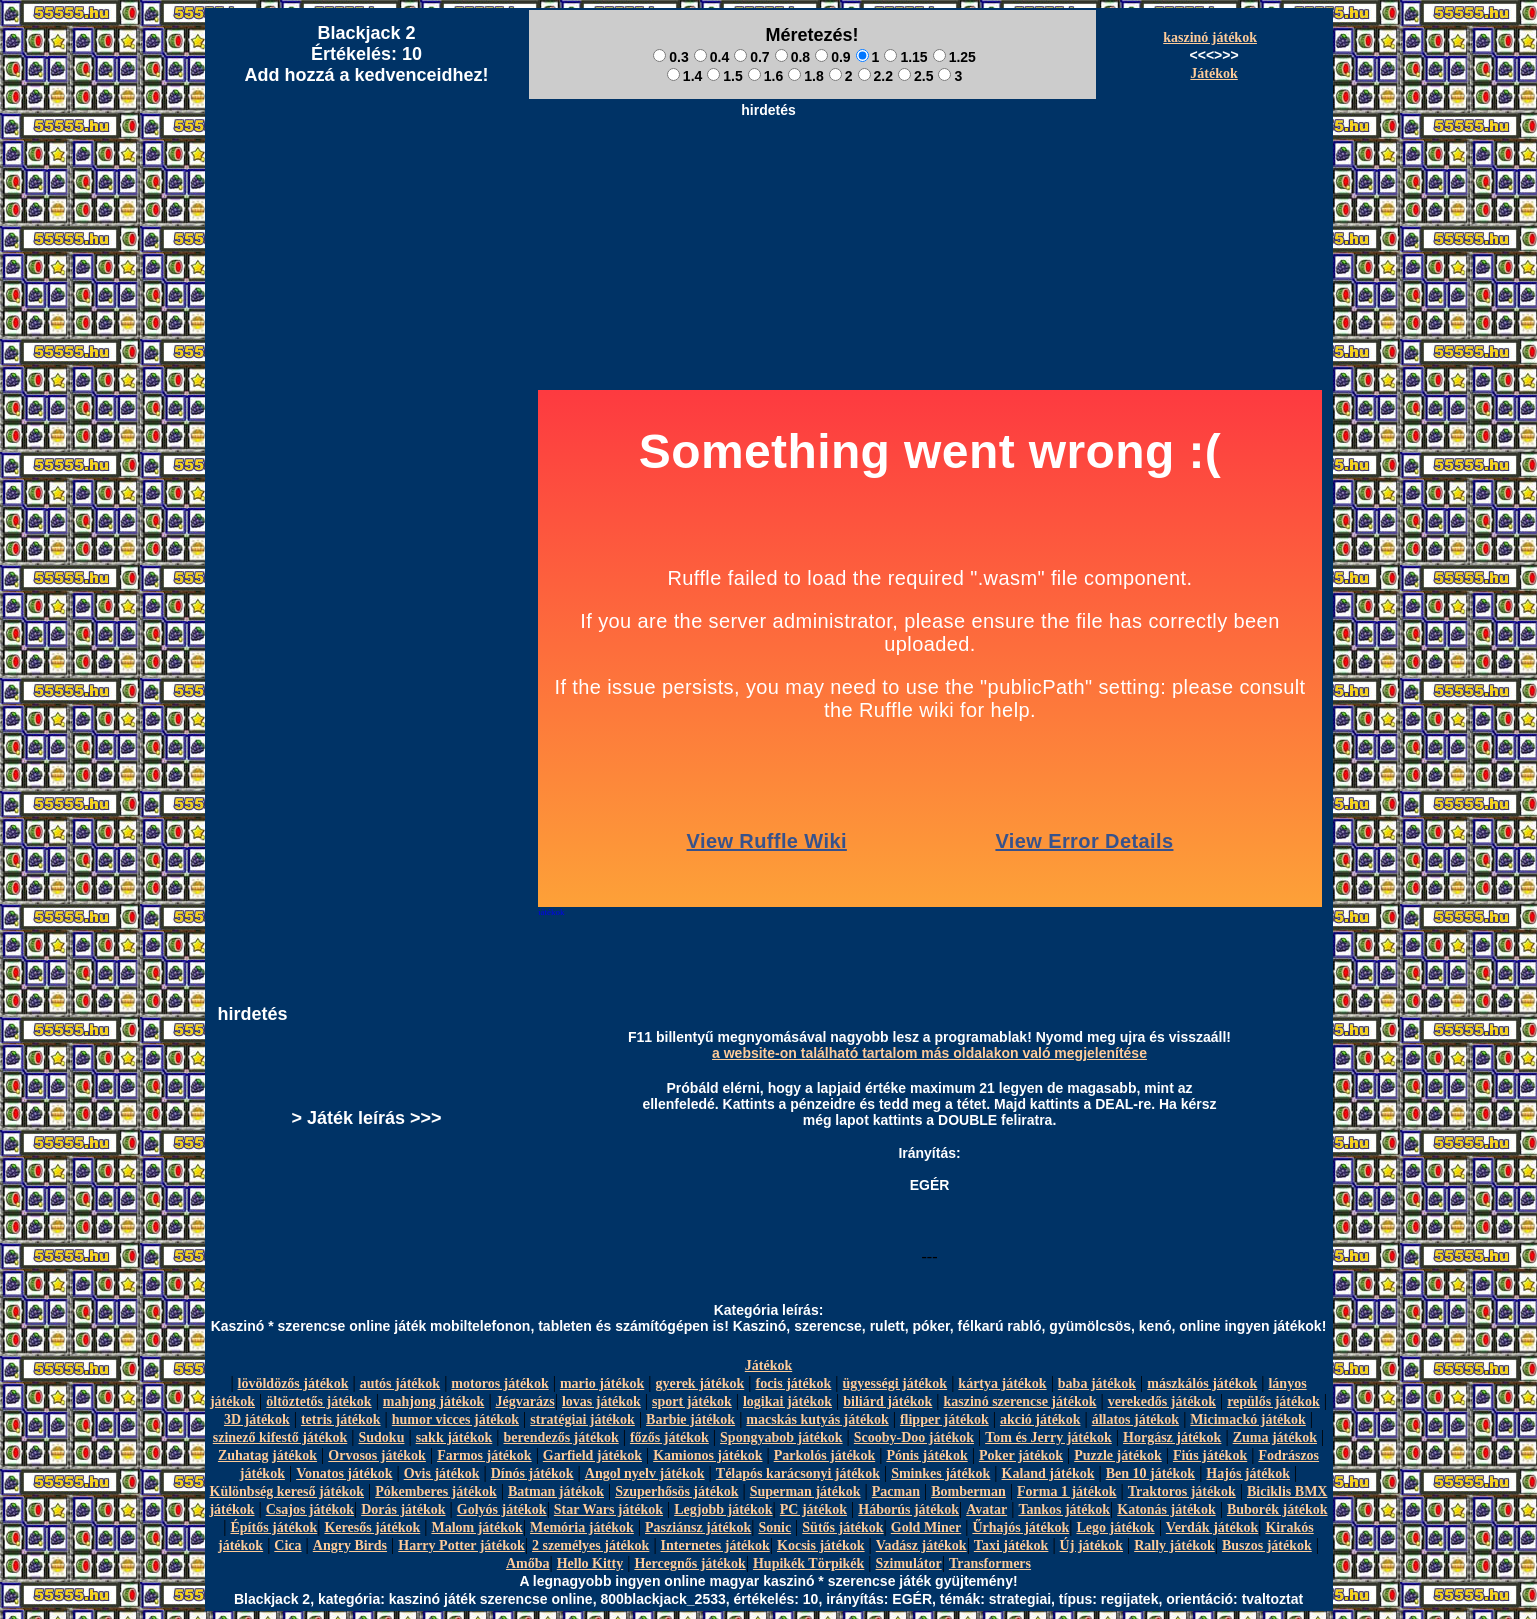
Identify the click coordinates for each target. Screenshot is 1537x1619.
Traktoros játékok (1182, 1491)
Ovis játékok (442, 1473)
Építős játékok (274, 1527)
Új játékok (1091, 1545)
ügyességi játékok (895, 1383)
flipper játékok (944, 1419)
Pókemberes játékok (435, 1491)
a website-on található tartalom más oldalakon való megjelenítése (929, 1053)
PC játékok (813, 1509)
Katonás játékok (1166, 1509)
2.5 (915, 76)
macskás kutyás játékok (817, 1419)
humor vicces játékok (455, 1419)
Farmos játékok (484, 1455)
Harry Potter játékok (461, 1545)
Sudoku (382, 1437)
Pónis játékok (926, 1455)
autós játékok (400, 1383)
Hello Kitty (590, 1563)
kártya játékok (1002, 1383)
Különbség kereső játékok (287, 1491)
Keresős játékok (372, 1527)
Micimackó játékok (1247, 1419)
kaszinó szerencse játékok (1020, 1401)
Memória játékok (582, 1527)
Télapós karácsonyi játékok (798, 1473)
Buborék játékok (1277, 1509)
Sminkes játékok (940, 1473)
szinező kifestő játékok (280, 1437)
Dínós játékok (532, 1473)
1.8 (805, 76)
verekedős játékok (1162, 1401)
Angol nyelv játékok (645, 1473)
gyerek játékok (699, 1383)
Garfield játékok (592, 1455)
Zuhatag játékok (267, 1455)
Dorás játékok (403, 1509)
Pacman (896, 1491)
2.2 (875, 76)
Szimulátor (909, 1563)
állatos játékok (1136, 1419)
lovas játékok (601, 1401)
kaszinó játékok (1210, 37)
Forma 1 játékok (1067, 1491)
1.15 (905, 57)
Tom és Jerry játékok (1048, 1437)
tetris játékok (341, 1419)
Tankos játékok (1064, 1509)
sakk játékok (454, 1437)
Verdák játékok (1212, 1527)
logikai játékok (787, 1401)
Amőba (528, 1563)
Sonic (774, 1527)
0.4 (711, 57)
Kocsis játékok (821, 1545)
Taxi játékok (1011, 1545)
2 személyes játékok (590, 1545)
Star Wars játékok (608, 1509)
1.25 (954, 57)
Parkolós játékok (825, 1455)
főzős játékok (669, 1437)
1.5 (724, 76)
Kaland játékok (1048, 1473)
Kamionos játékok (707, 1455)
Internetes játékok (715, 1545)
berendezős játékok (560, 1437)
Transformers (990, 1563)
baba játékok (1097, 1383)
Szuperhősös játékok (676, 1491)
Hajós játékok (1248, 1473)
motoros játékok (499, 1383)
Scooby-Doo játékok (914, 1437)
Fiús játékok (1210, 1455)
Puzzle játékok (1117, 1455)
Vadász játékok (921, 1545)
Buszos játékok (1267, 1545)
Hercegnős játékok (689, 1563)
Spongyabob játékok (781, 1437)
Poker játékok (1021, 1455)
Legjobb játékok (723, 1509)
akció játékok (1040, 1419)
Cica (287, 1545)
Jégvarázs (525, 1401)
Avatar (986, 1509)
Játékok (1213, 73)
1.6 (765, 76)
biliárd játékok (887, 1401)
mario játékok (602, 1383)
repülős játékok (1273, 1401)
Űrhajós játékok (1020, 1527)
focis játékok (793, 1383)
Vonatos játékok (344, 1473)
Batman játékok (556, 1491)
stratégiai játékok (582, 1419)
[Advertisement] (769, 171)
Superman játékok (805, 1491)
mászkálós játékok (1202, 1383)
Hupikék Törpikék (808, 1563)
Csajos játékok (310, 1509)
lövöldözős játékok (293, 1383)
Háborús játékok (908, 1509)
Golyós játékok (502, 1509)
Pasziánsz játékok (698, 1527)
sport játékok (692, 1401)
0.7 (751, 57)
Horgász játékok (1172, 1437)
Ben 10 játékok (1150, 1473)
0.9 (832, 57)
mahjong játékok (434, 1401)
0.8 (792, 57)
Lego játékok (1115, 1527)
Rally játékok (1174, 1545)
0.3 (670, 57)
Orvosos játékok (377, 1455)
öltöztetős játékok (318, 1401)
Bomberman (968, 1491)
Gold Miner (926, 1527)
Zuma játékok (1275, 1437)
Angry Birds (350, 1545)
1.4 (684, 76)
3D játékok (257, 1419)
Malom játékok (476, 1527)
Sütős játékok (842, 1527)
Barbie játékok (690, 1419)
